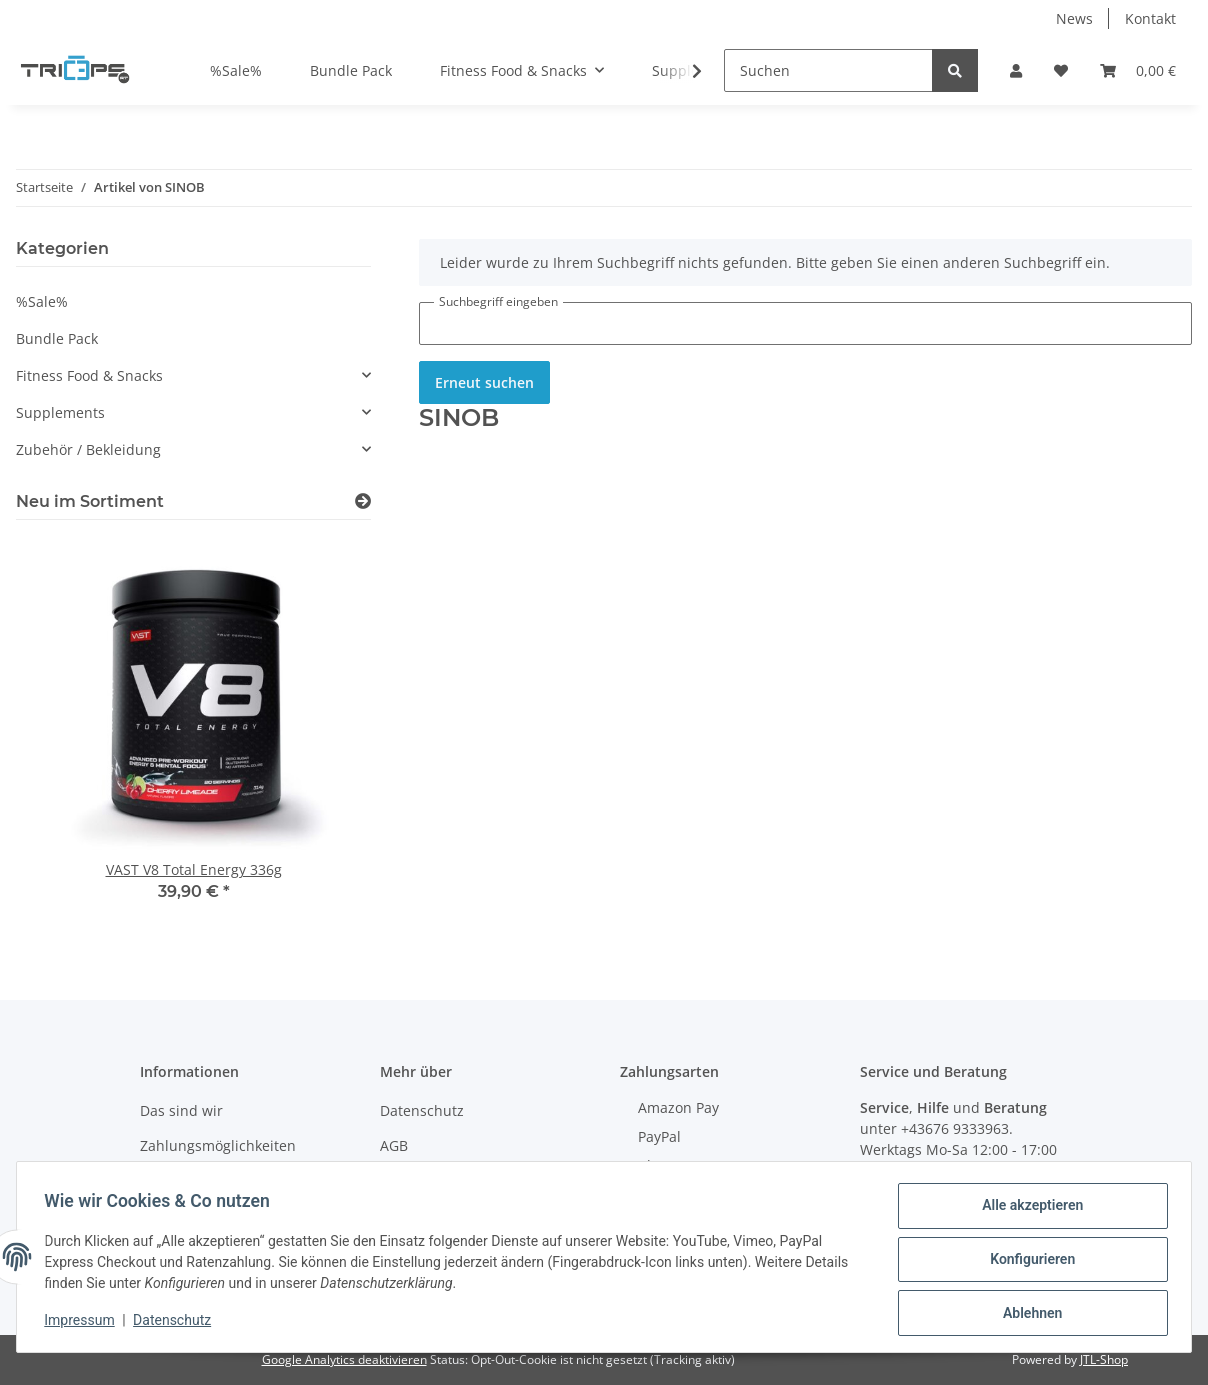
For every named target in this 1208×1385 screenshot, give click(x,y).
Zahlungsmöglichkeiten (218, 1145)
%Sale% (42, 301)
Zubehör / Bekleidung (88, 449)
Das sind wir (181, 1110)
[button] (1016, 70)
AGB (394, 1145)
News (1074, 18)
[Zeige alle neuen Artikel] (363, 501)
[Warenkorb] (1138, 70)
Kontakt (1150, 18)
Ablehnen (1027, 1314)
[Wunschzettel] (1061, 70)
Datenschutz (422, 1110)
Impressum (84, 1323)
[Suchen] (828, 70)
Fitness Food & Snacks (89, 375)
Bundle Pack (57, 338)
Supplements (60, 412)
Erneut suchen (484, 382)
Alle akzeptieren (1027, 1210)
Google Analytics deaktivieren (344, 1359)
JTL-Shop (1104, 1359)
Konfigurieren (1027, 1262)
